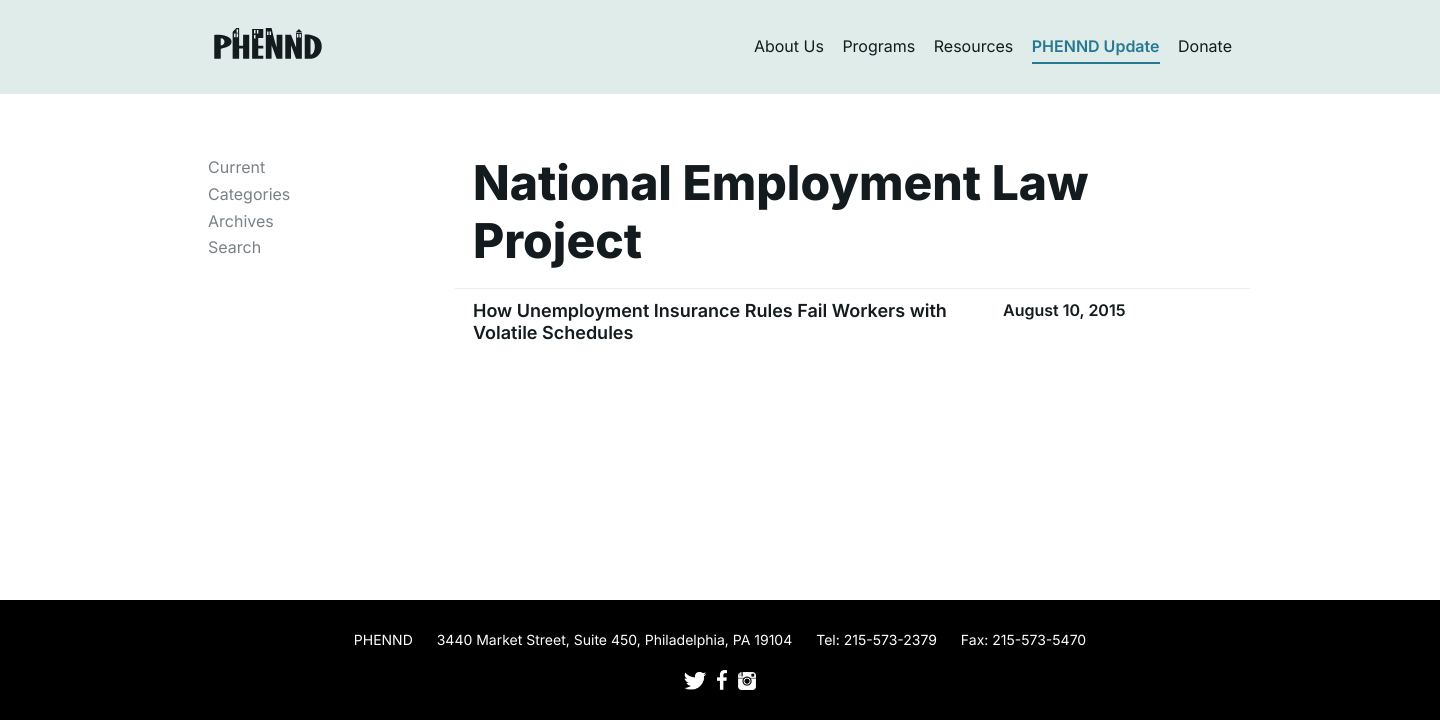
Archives (241, 221)
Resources (974, 46)
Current (236, 167)
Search (234, 247)
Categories (249, 194)
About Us (789, 46)
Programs (878, 46)
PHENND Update (1096, 46)
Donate (1205, 46)
